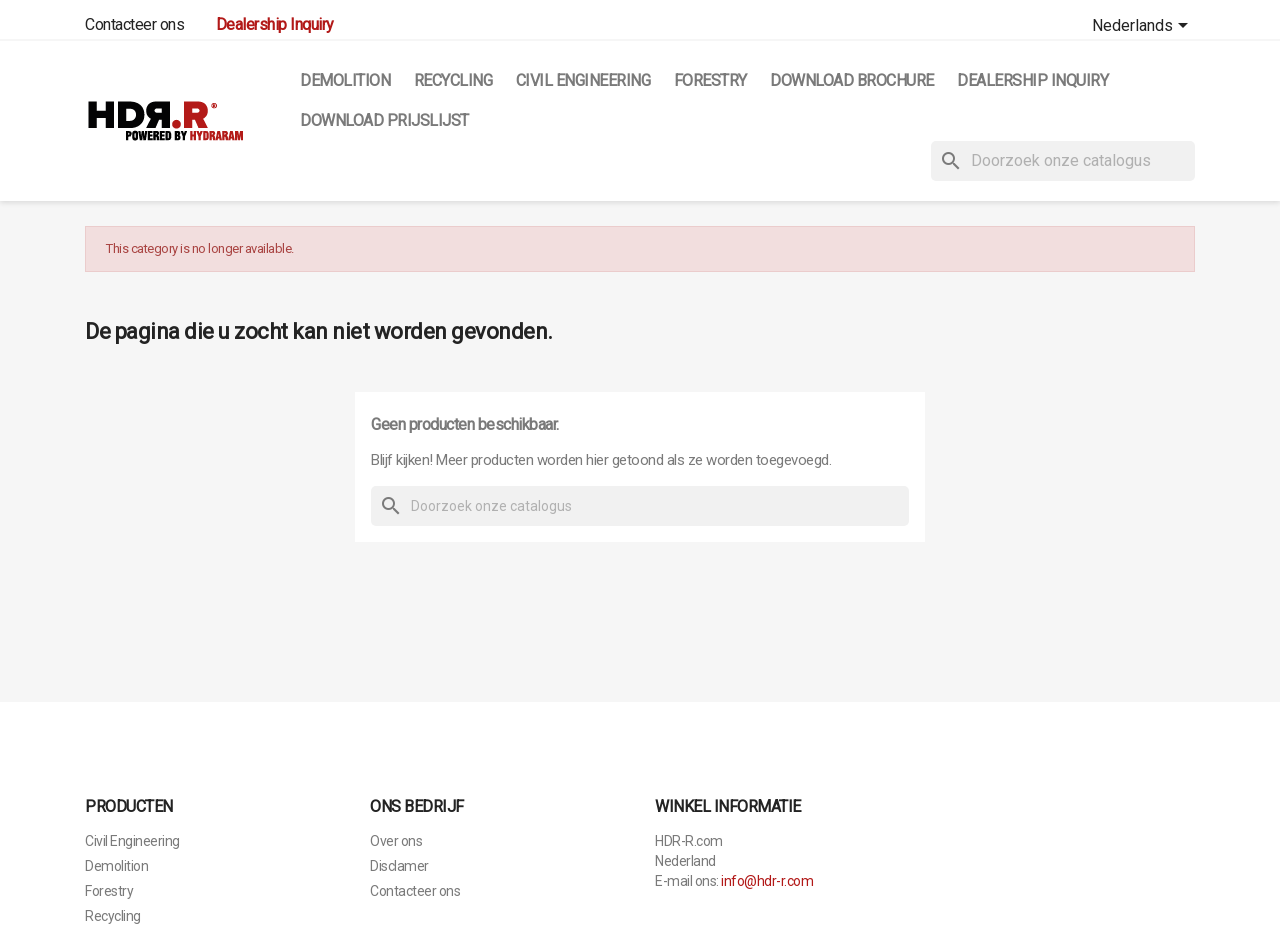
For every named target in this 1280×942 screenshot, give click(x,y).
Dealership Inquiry (1032, 80)
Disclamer (399, 866)
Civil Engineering (583, 80)
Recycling (453, 80)
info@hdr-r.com (767, 881)
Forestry (710, 80)
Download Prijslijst (384, 120)
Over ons (396, 841)
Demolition (345, 80)
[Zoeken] (1063, 161)
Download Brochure (852, 80)
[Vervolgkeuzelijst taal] (1143, 27)
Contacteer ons (134, 24)
